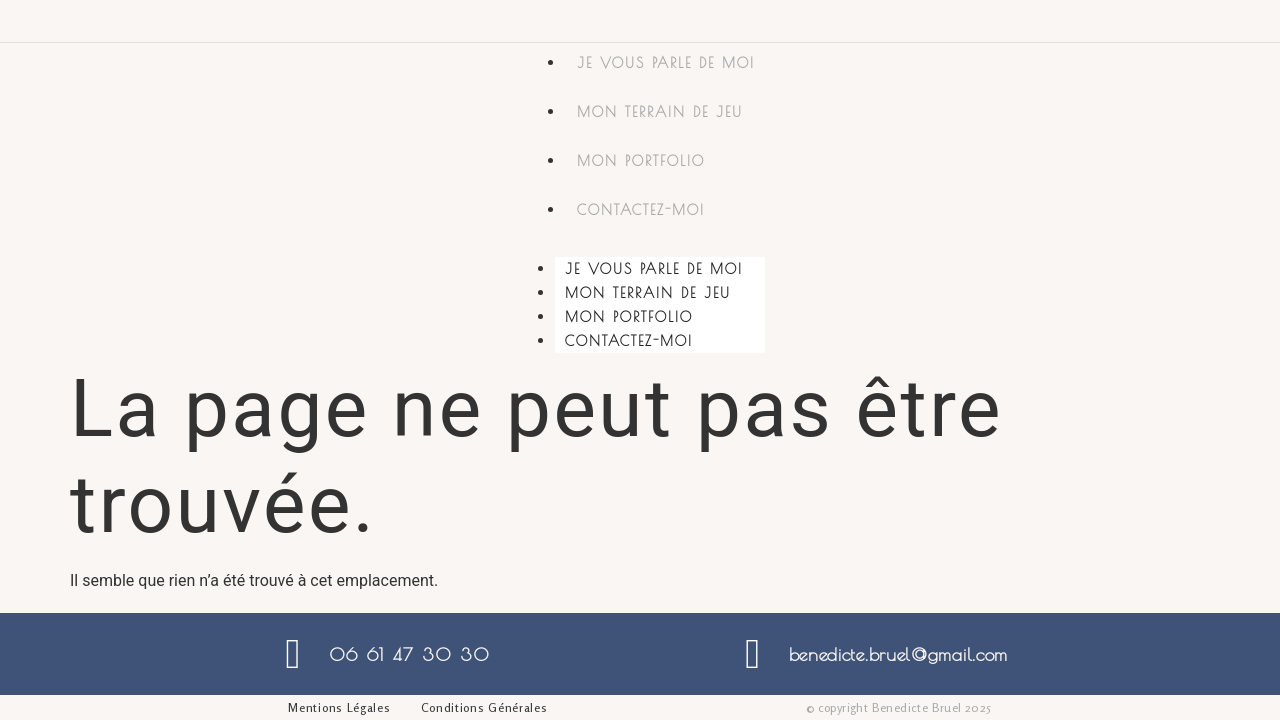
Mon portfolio (641, 161)
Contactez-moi (641, 210)
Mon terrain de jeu (660, 112)
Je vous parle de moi (666, 63)
